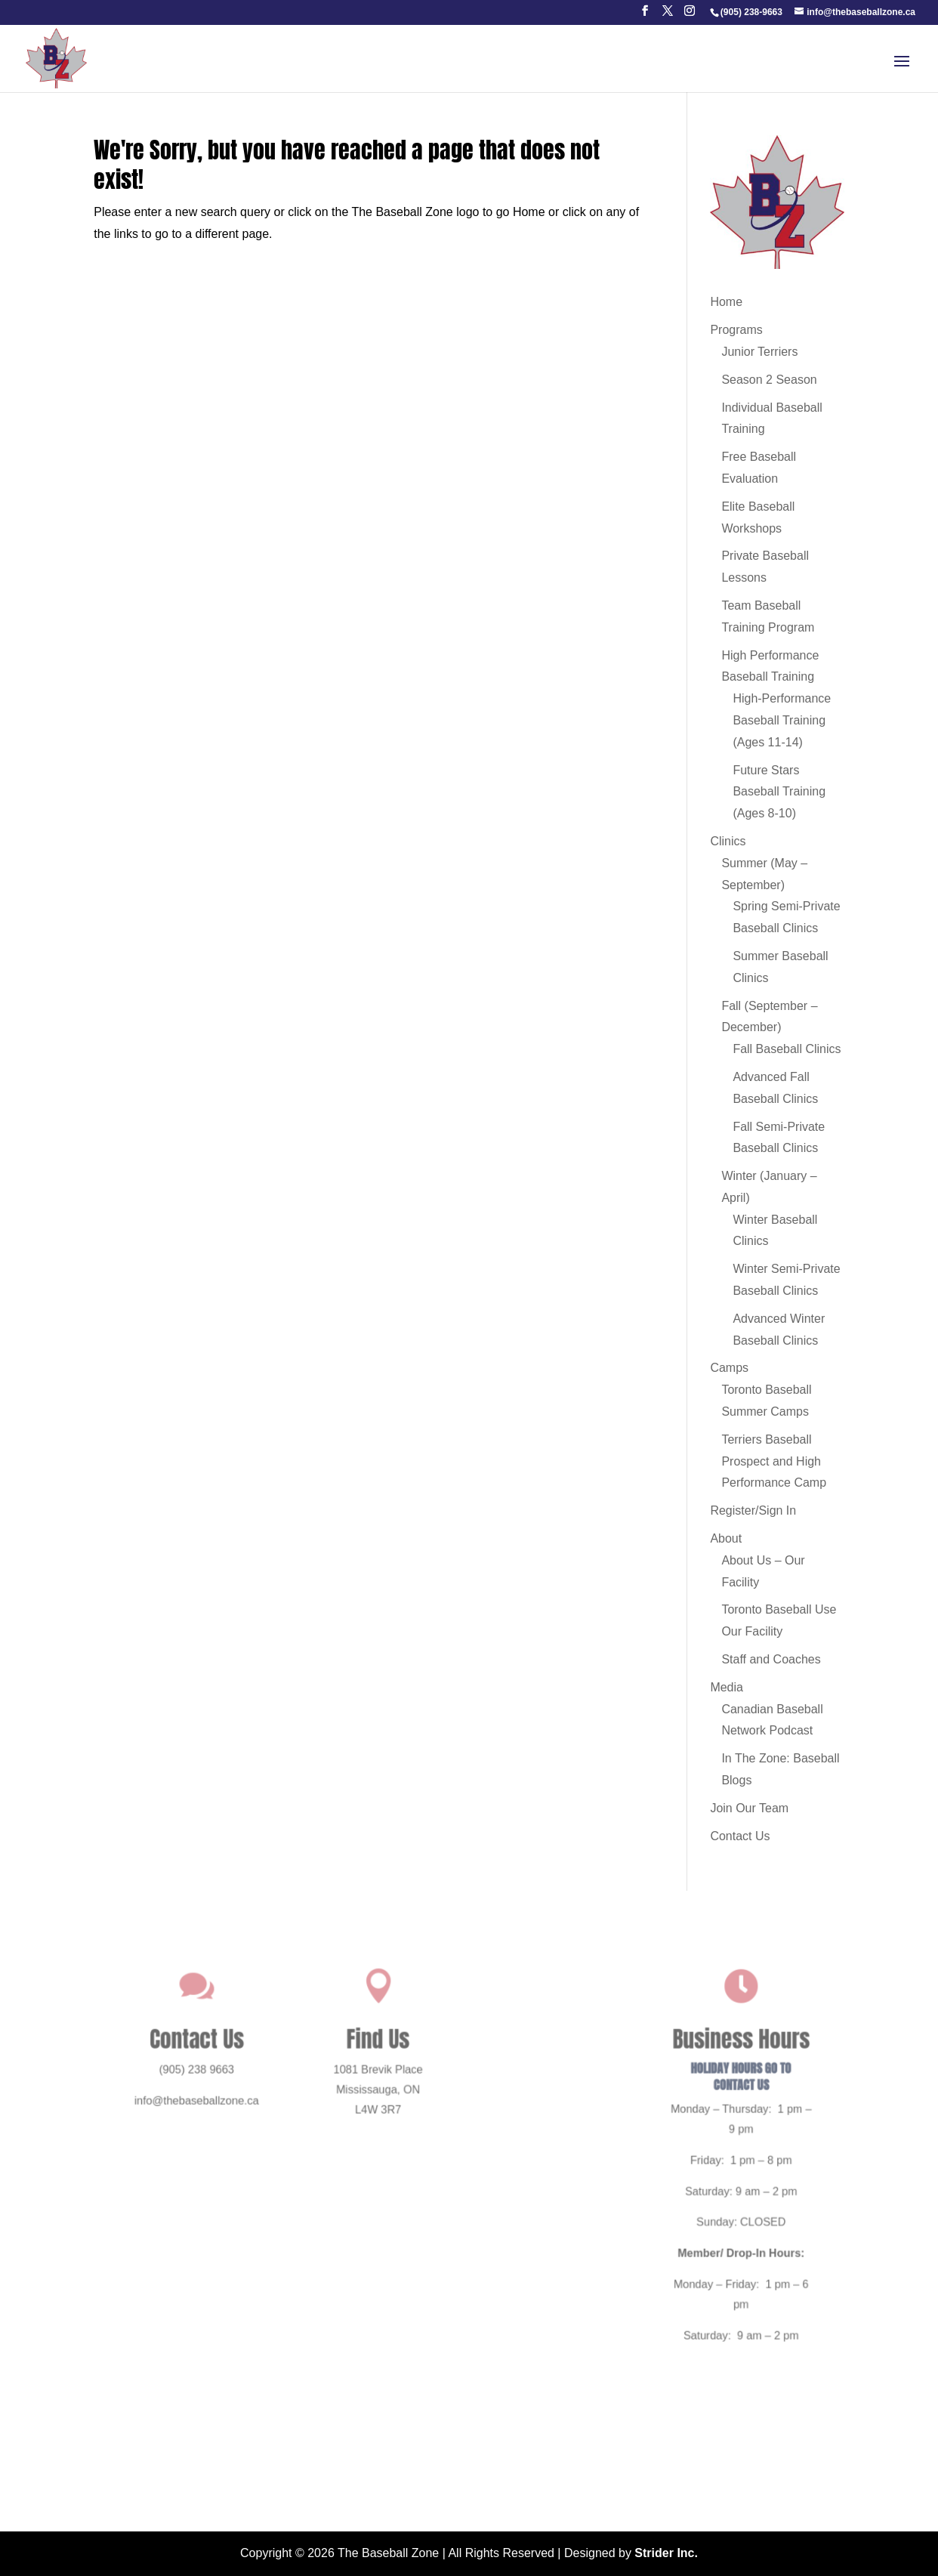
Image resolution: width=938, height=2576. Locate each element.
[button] (645, 15)
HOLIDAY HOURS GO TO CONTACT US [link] (711, 2091)
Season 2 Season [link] (768, 379)
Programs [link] (736, 329)
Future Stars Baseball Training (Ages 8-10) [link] (779, 792)
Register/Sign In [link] (753, 1510)
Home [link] (726, 301)
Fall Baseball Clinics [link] (787, 1048)
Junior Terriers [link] (759, 351)
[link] (751, 12)
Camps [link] (729, 1367)
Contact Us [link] (740, 1836)
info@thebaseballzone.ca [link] (226, 2113)
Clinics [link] (727, 841)
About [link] (726, 1538)
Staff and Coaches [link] (770, 1659)
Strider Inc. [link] (666, 2553)
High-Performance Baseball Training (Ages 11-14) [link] (782, 720)
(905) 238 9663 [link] (227, 2085)
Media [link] (726, 1687)
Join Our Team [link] (749, 1808)
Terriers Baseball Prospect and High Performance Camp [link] (773, 1461)
